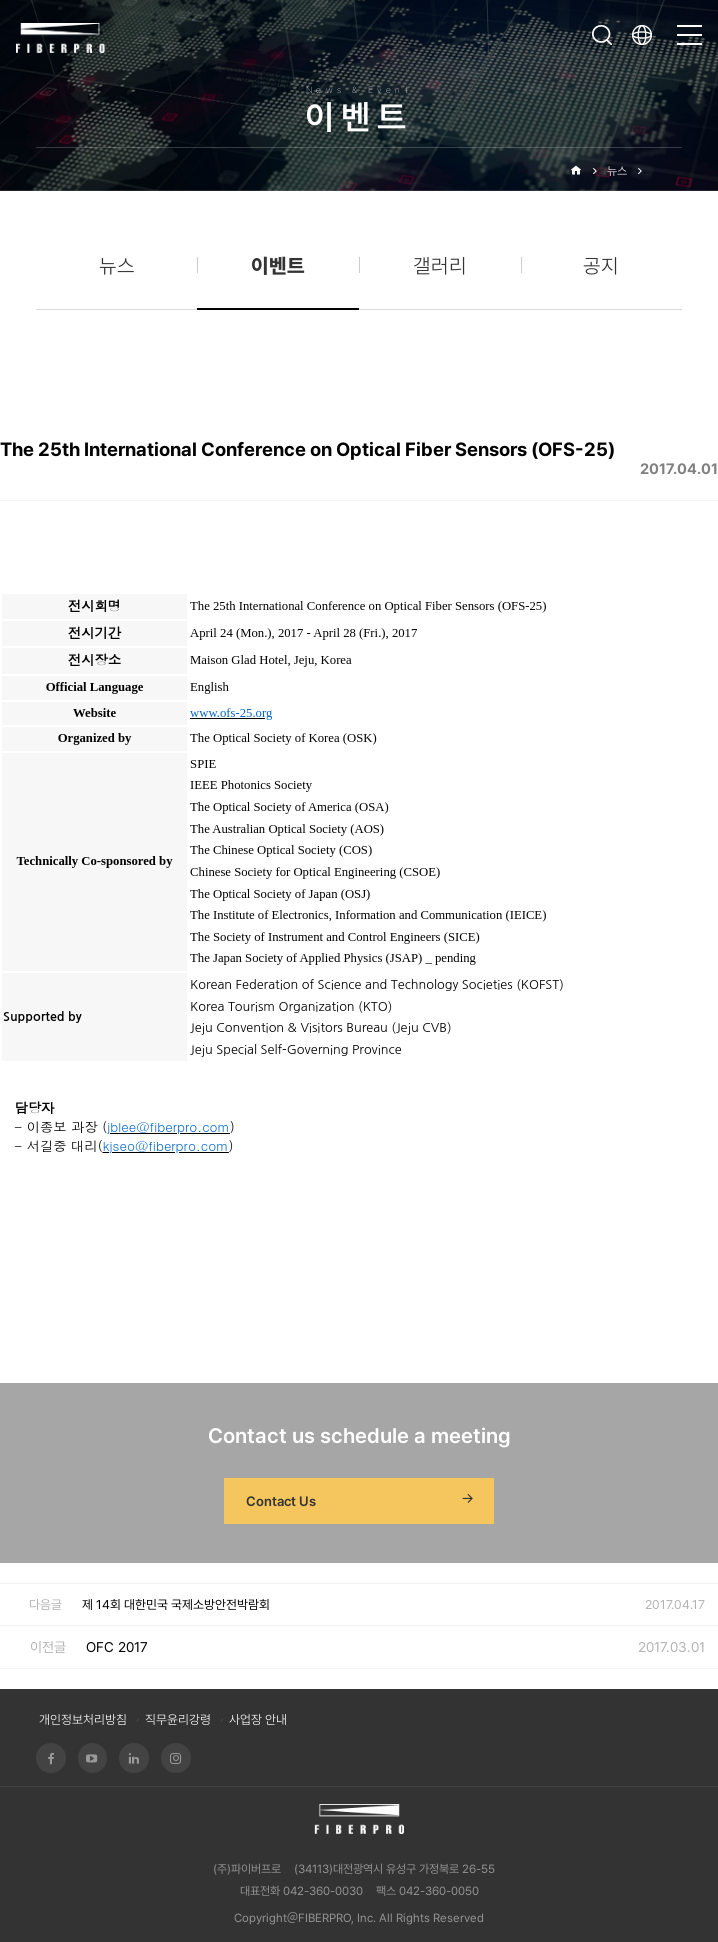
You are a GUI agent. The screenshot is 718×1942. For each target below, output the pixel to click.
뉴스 (617, 171)
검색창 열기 (602, 35)
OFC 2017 (117, 1647)
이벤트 (667, 171)
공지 (601, 266)
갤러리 (440, 266)
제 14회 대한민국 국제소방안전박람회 (176, 1604)
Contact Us (362, 1501)
